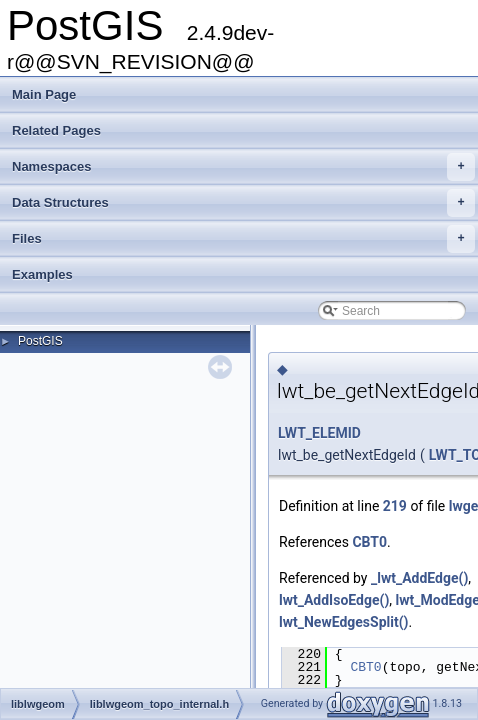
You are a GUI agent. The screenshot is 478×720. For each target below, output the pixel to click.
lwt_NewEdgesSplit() (344, 622)
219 (395, 506)
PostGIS (40, 341)
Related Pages (56, 130)
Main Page (44, 94)
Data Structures (243, 203)
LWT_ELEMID (319, 433)
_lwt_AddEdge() (419, 578)
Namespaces (243, 167)
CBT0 (369, 542)
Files (243, 239)
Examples (42, 274)
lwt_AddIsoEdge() (334, 600)
